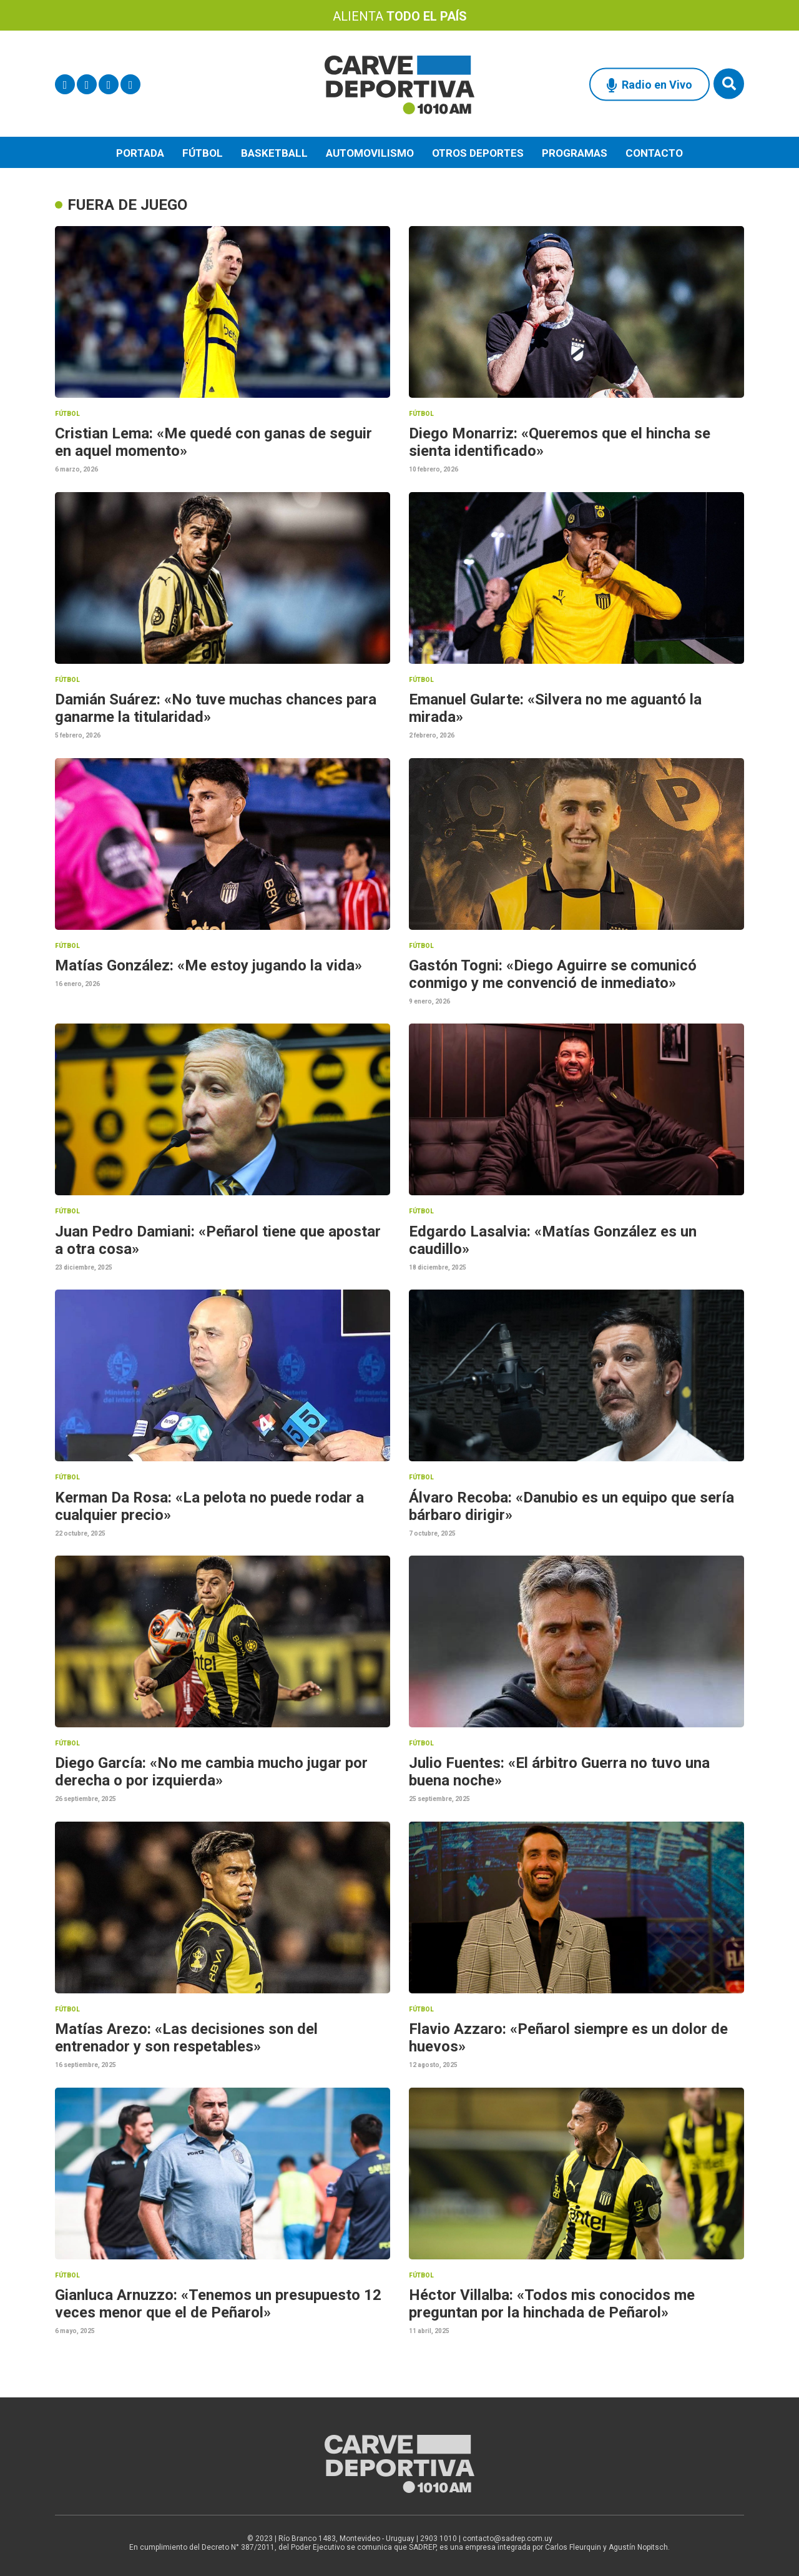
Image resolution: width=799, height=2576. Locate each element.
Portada (140, 153)
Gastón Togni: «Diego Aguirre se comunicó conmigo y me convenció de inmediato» (553, 974)
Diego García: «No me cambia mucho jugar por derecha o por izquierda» (211, 1771)
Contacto (654, 153)
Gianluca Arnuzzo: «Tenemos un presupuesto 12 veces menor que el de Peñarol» (218, 2303)
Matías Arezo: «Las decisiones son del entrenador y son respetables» (186, 2037)
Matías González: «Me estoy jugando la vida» (208, 965)
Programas (574, 153)
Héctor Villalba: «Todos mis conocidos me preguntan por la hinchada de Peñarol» (552, 2303)
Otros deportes (478, 153)
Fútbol (202, 153)
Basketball (274, 153)
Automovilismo (370, 153)
